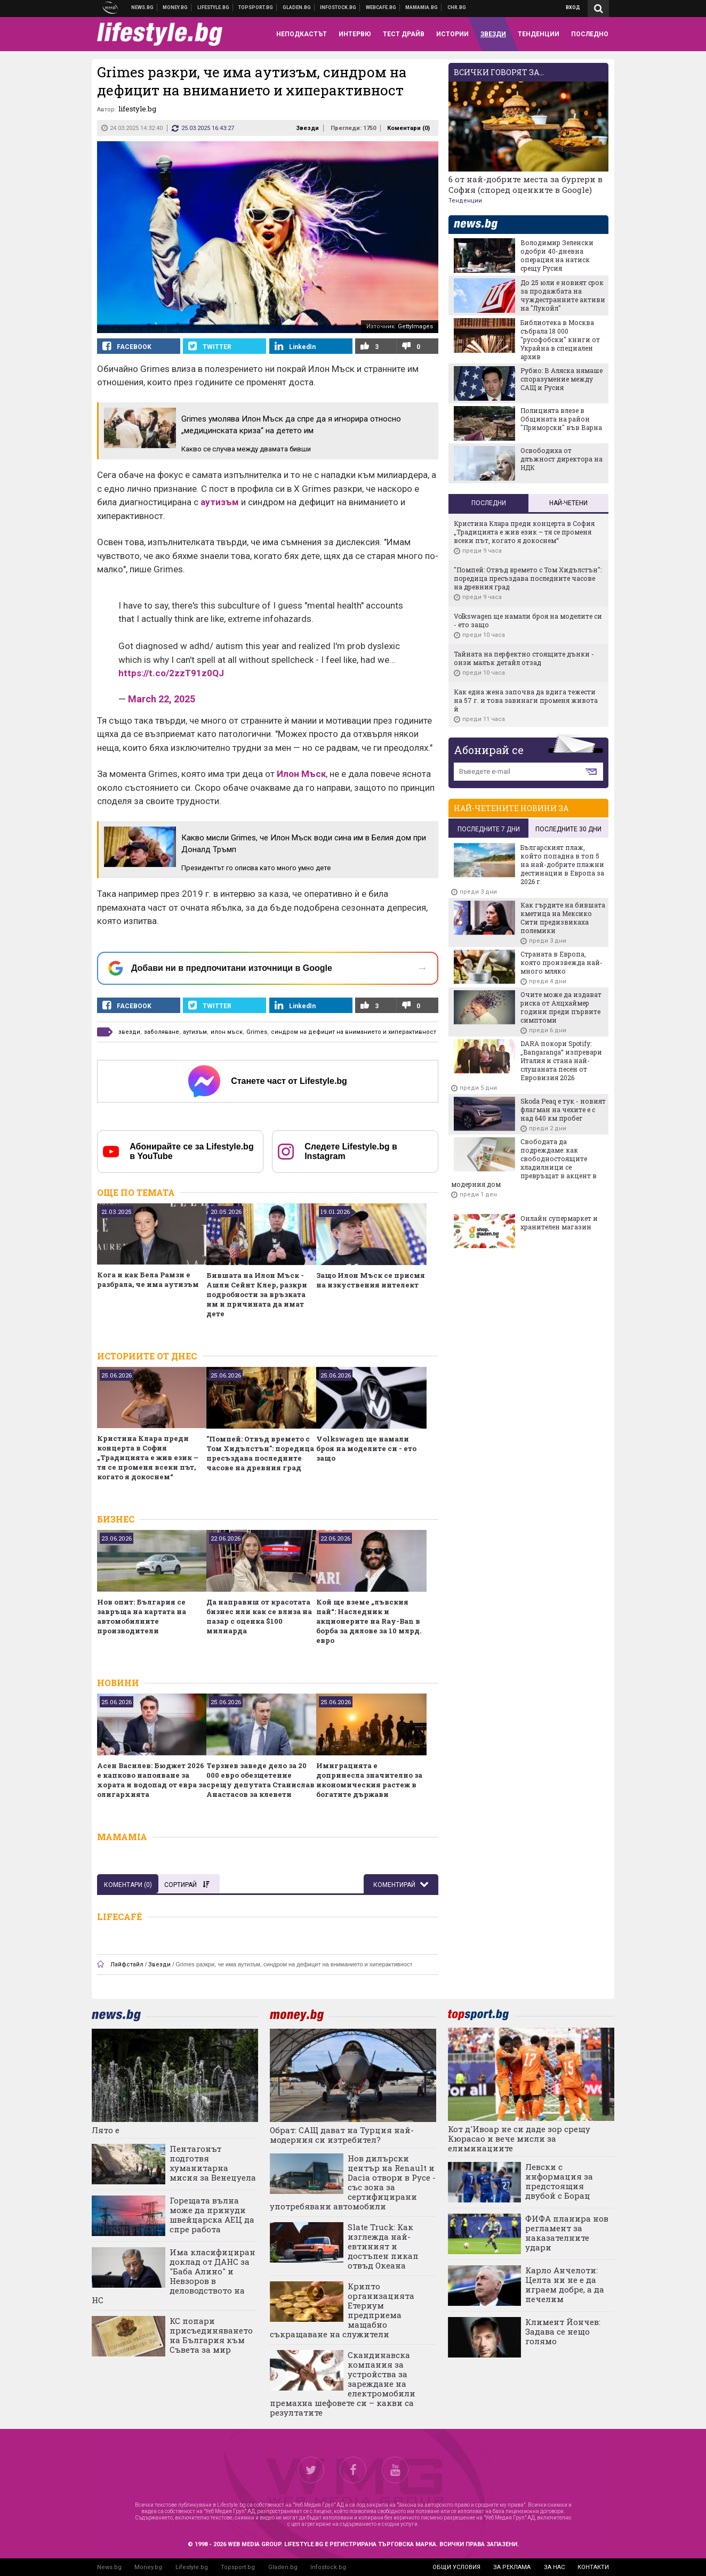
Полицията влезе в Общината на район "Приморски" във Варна (561, 419)
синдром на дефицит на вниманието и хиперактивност (353, 1031)
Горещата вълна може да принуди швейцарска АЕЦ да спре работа (212, 2215)
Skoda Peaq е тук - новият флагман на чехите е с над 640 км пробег (563, 1109)
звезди (129, 1031)
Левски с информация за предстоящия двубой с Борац (559, 2181)
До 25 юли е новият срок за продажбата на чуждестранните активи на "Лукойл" (562, 295)
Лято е (105, 2130)
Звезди (307, 128)
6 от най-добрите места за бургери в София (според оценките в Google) (525, 184)
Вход (573, 7)
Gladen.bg (283, 2567)
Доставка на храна (297, 7)
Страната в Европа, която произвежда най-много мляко (561, 962)
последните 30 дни (568, 829)
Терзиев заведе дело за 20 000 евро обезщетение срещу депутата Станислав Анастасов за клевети (260, 1780)
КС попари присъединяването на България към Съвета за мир (211, 2335)
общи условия (456, 2567)
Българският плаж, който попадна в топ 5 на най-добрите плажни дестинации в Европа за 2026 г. (562, 864)
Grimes (256, 1031)
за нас (554, 2567)
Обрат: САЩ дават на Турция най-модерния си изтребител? (342, 2135)
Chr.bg (456, 7)
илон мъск (227, 1031)
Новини (142, 7)
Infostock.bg (328, 2567)
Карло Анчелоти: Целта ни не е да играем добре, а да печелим (564, 2284)
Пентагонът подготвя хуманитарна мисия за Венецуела (213, 2163)
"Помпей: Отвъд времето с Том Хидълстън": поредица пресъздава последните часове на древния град (260, 1453)
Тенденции (465, 200)
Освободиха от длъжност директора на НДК (561, 459)
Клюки (213, 7)
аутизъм (219, 502)
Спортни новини (256, 7)
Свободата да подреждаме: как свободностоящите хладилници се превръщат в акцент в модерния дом (524, 1162)
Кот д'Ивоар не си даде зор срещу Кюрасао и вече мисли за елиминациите (519, 2138)
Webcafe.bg (381, 7)
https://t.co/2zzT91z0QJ (171, 673)
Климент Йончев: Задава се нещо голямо (562, 2331)
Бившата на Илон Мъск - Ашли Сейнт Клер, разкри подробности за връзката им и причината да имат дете (256, 1294)
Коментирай (395, 1885)
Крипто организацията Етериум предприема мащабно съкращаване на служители (342, 2310)
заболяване (161, 1031)
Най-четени (568, 503)
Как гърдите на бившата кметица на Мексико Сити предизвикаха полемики (562, 918)
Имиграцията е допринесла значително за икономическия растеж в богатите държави (369, 1780)
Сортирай (186, 1885)
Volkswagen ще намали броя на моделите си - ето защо (366, 1448)
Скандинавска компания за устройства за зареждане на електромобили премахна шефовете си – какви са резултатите (342, 2383)
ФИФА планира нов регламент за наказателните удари (566, 2233)
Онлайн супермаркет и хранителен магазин (559, 1222)
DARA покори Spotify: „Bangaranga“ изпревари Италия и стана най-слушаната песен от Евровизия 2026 (561, 1060)
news (482, 225)
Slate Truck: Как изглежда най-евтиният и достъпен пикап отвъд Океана (383, 2246)
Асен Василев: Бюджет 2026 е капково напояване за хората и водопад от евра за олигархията (151, 1780)
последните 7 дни (489, 829)
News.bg (109, 2567)
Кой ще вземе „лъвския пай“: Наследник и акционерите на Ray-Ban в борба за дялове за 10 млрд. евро (368, 1621)
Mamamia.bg (422, 7)
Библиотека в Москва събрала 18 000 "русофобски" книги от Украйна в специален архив (560, 339)
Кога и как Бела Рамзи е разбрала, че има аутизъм (148, 1279)
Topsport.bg (238, 2567)
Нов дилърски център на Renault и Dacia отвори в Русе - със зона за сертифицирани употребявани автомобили (353, 2182)
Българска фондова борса (338, 7)
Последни (488, 503)
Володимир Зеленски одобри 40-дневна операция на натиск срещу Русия (556, 255)
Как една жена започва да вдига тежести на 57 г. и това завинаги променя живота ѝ (526, 700)
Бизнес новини (175, 7)
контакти (593, 2567)
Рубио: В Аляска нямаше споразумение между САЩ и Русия (561, 379)
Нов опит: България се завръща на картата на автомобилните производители (141, 1616)
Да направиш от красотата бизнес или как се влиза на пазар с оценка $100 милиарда (259, 1616)
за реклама (512, 2567)
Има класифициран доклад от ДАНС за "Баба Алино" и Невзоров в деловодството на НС (173, 2276)
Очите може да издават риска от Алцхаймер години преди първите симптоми (560, 1007)
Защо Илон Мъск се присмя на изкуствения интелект (370, 1280)
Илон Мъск (301, 773)
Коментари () (408, 128)
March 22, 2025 (161, 698)
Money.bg (148, 2567)
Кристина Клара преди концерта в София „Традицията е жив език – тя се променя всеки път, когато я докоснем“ (147, 1457)
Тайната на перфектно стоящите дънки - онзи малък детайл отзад (524, 658)
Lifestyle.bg (191, 2567)
